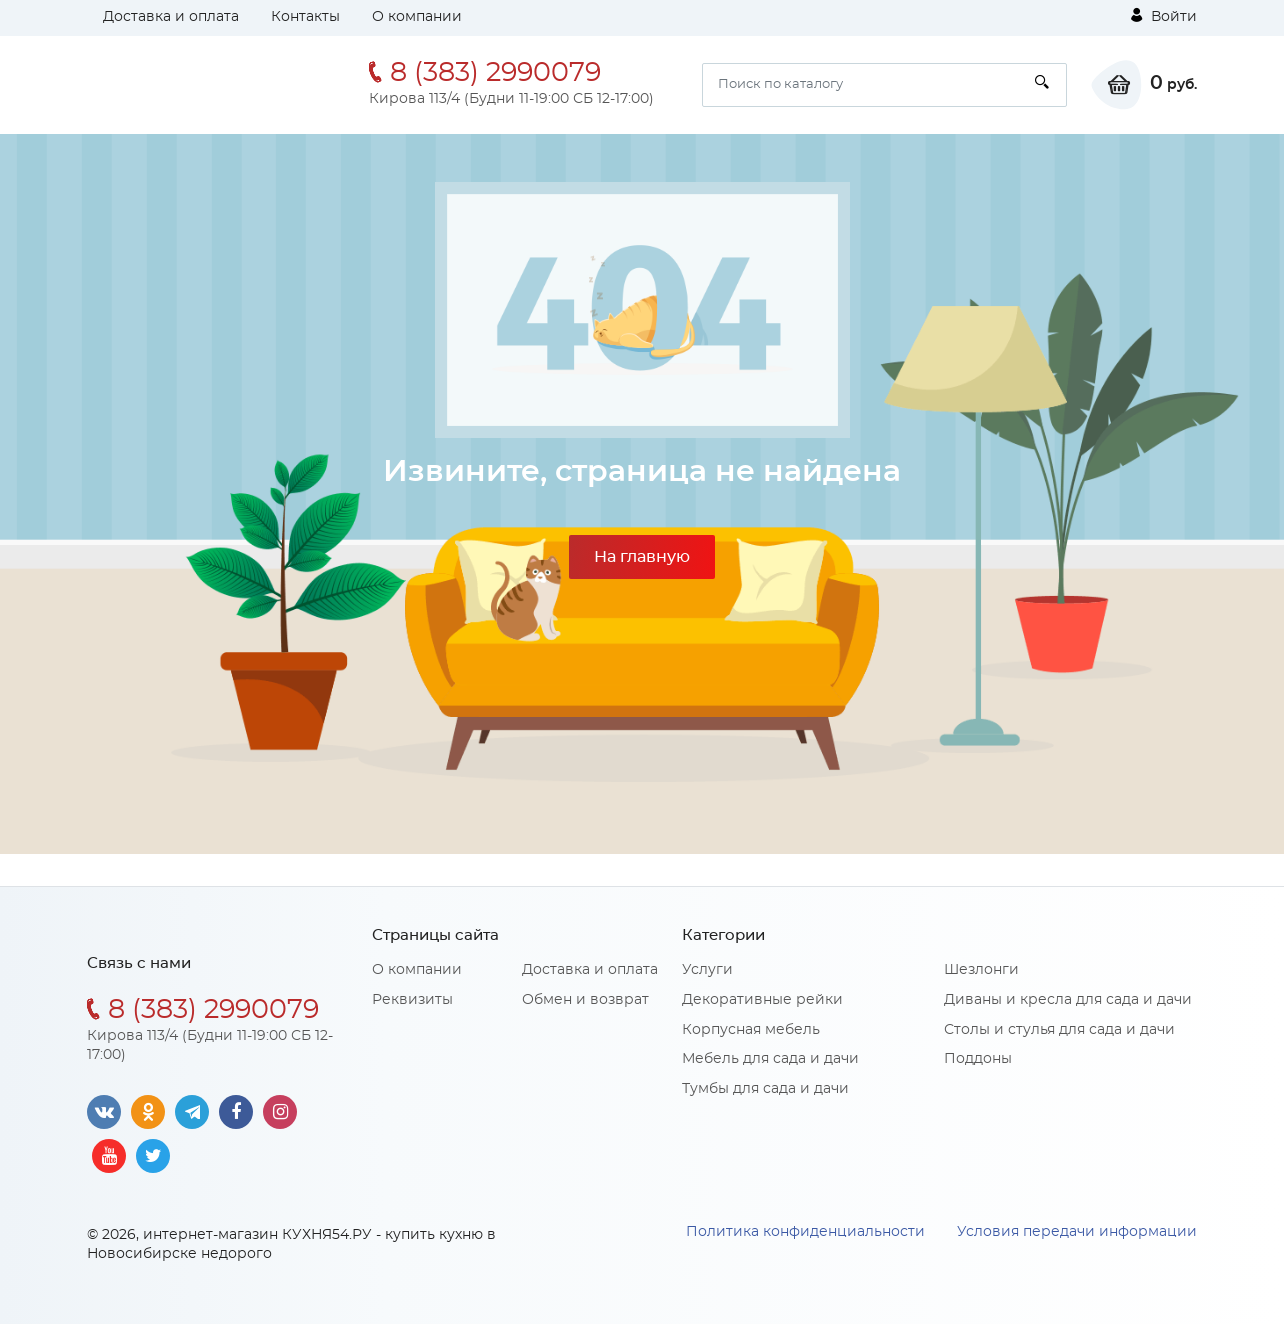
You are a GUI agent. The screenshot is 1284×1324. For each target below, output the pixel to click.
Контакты (305, 17)
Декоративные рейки (762, 1000)
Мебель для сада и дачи (770, 1059)
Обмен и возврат (585, 1000)
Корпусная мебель (751, 1030)
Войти (1164, 16)
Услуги (707, 970)
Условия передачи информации (1077, 1232)
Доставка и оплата (171, 17)
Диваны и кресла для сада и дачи (1068, 1000)
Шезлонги (981, 970)
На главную (642, 557)
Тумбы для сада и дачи (765, 1089)
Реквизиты (412, 1000)
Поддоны (978, 1059)
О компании (417, 17)
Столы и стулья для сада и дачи (1059, 1030)
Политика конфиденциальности (805, 1232)
